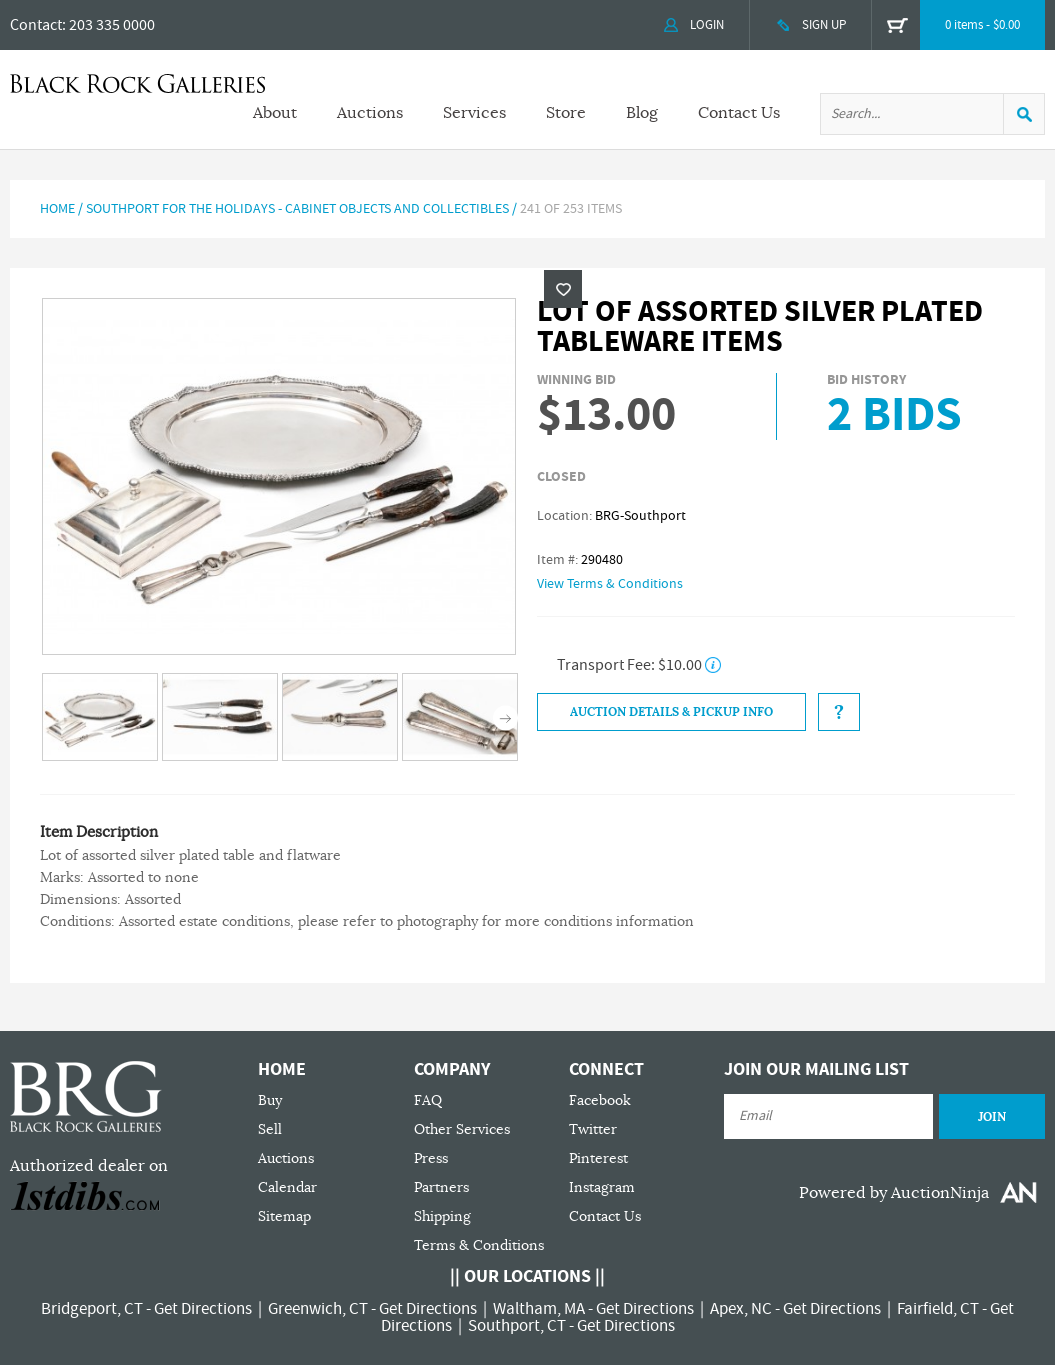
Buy (270, 1100)
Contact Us (739, 113)
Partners (441, 1187)
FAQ (428, 1100)
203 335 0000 (112, 25)
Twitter (593, 1129)
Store (566, 113)
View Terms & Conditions (610, 584)
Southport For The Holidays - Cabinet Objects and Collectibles (297, 209)
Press (431, 1158)
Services (474, 113)
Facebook (600, 1100)
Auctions (370, 113)
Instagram (602, 1187)
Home (57, 209)
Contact (36, 25)
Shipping (442, 1216)
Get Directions (203, 1309)
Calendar (287, 1187)
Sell (270, 1129)
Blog (642, 113)
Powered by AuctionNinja (894, 1193)
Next (505, 718)
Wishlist (563, 289)
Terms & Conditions (479, 1245)
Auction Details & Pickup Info (671, 712)
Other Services (462, 1129)
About (275, 113)
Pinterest (598, 1158)
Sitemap (284, 1216)
